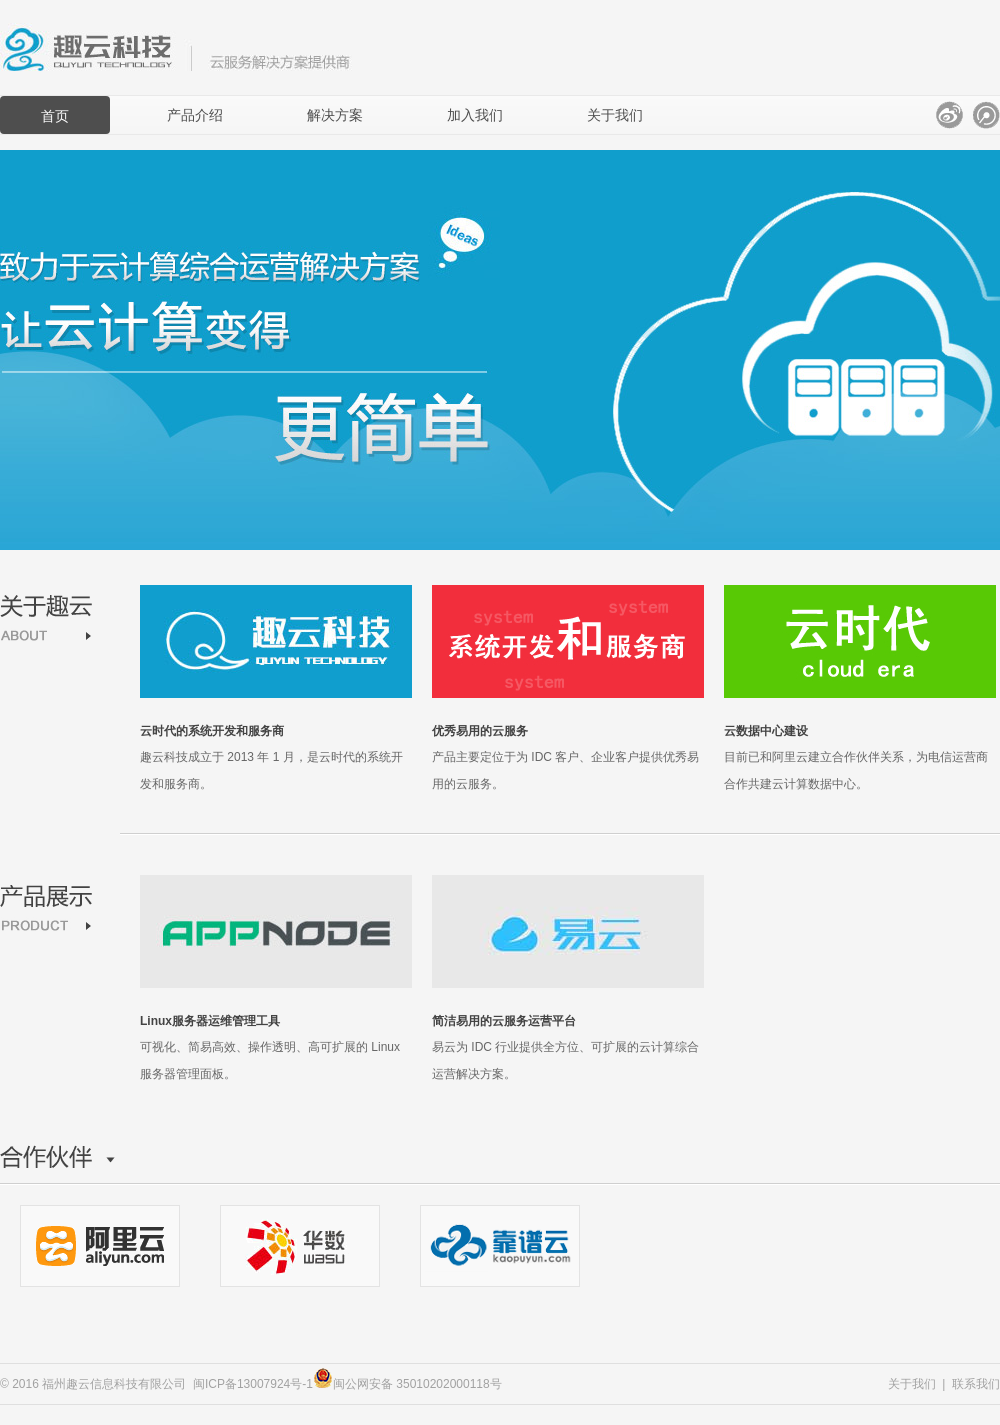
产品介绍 (195, 115)
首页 (55, 116)
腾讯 (986, 115)
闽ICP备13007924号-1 (253, 1384)
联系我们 (976, 1384)
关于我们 (615, 115)
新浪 (949, 115)
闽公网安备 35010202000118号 (407, 1384)
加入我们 (475, 115)
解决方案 (335, 115)
